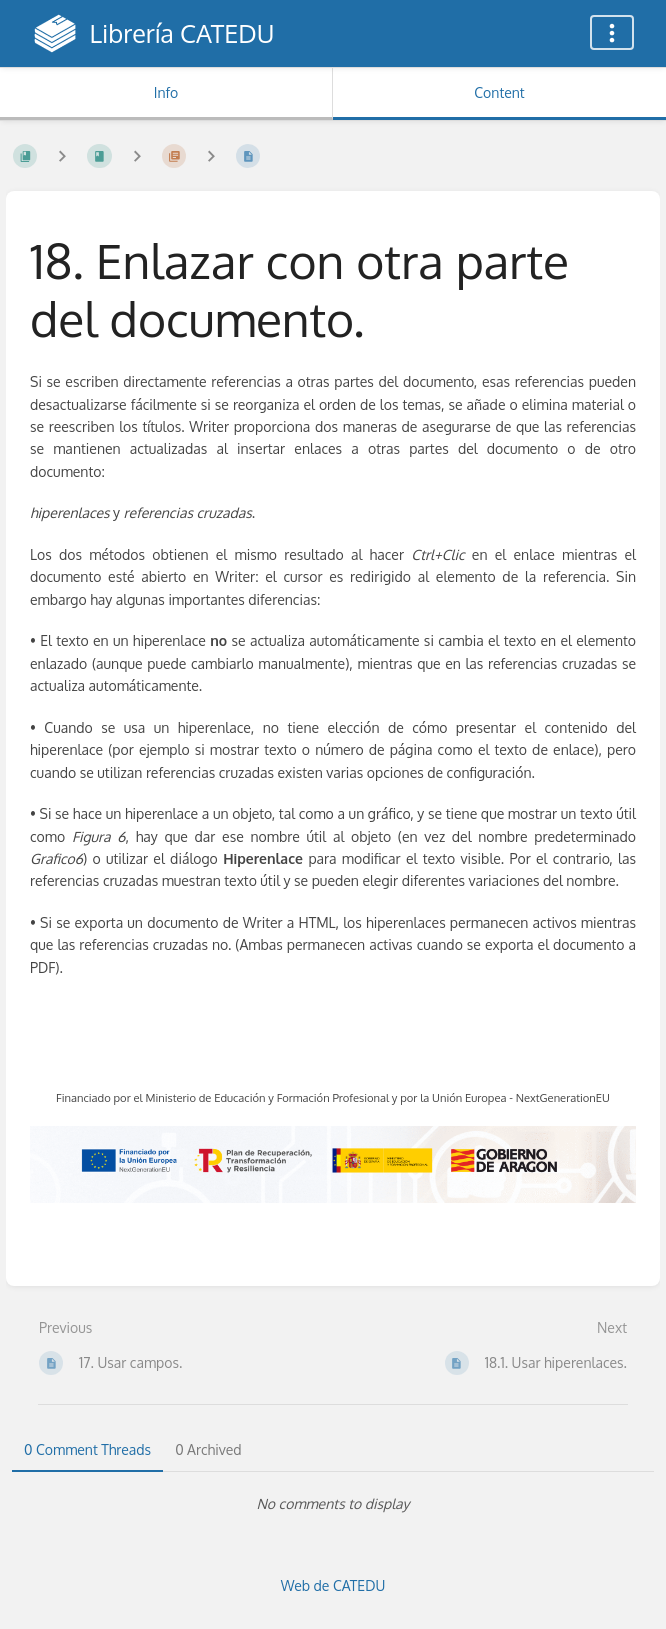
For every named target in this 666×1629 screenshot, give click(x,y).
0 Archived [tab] (208, 1449)
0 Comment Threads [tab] (87, 1449)
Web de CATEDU (333, 1585)
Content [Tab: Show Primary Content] (499, 92)
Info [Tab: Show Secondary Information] (166, 92)
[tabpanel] (333, 1504)
